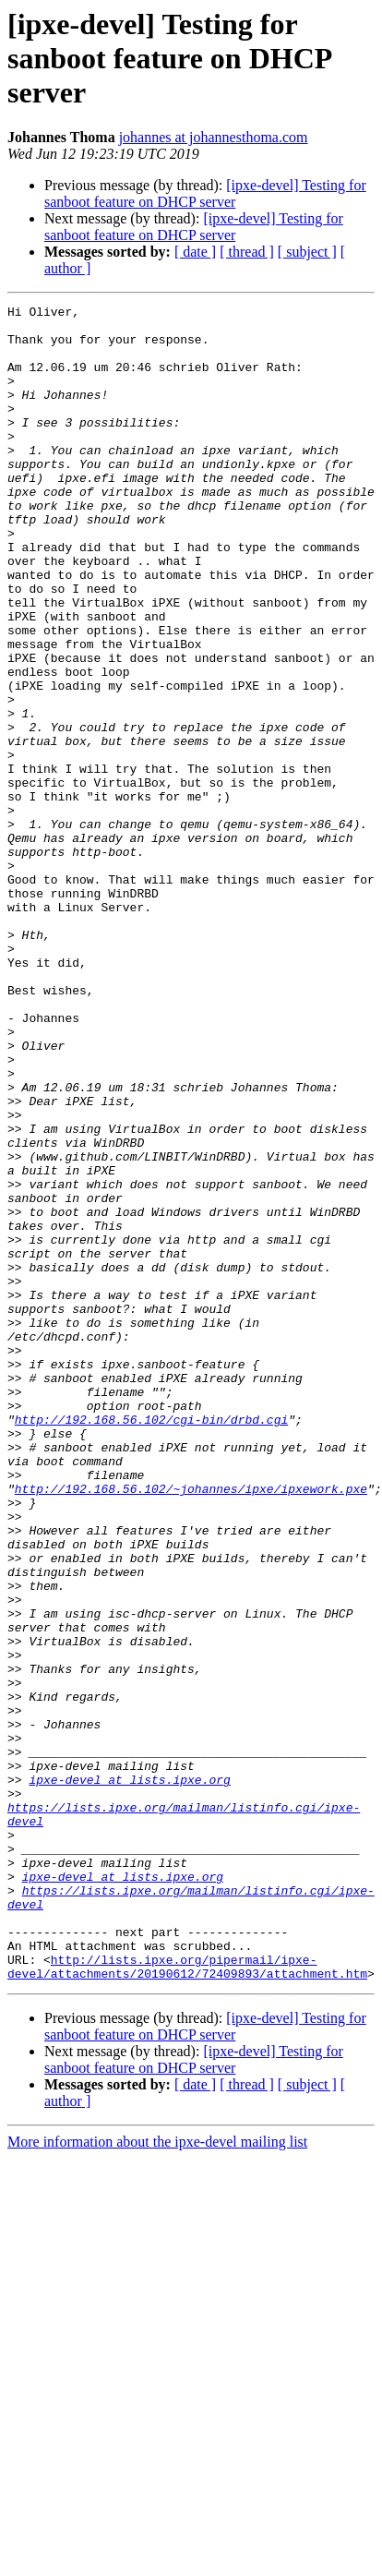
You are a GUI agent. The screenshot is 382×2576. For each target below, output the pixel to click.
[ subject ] (307, 251)
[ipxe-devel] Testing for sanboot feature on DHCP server (205, 193)
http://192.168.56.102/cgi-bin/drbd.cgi (151, 1643)
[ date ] (195, 251)
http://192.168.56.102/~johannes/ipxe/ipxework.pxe (191, 1726)
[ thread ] (247, 251)
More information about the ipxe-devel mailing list (157, 2477)
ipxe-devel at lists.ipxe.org (129, 2075)
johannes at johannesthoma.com (213, 137)
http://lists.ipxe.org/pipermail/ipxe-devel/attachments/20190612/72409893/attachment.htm (187, 2300)
